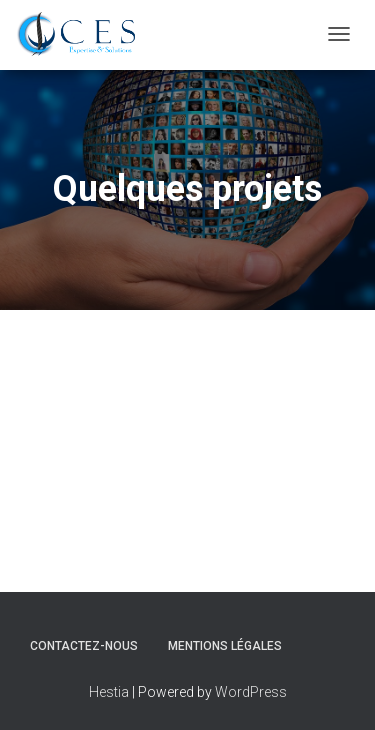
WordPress (251, 692)
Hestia (109, 692)
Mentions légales (225, 646)
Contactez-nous (84, 646)
